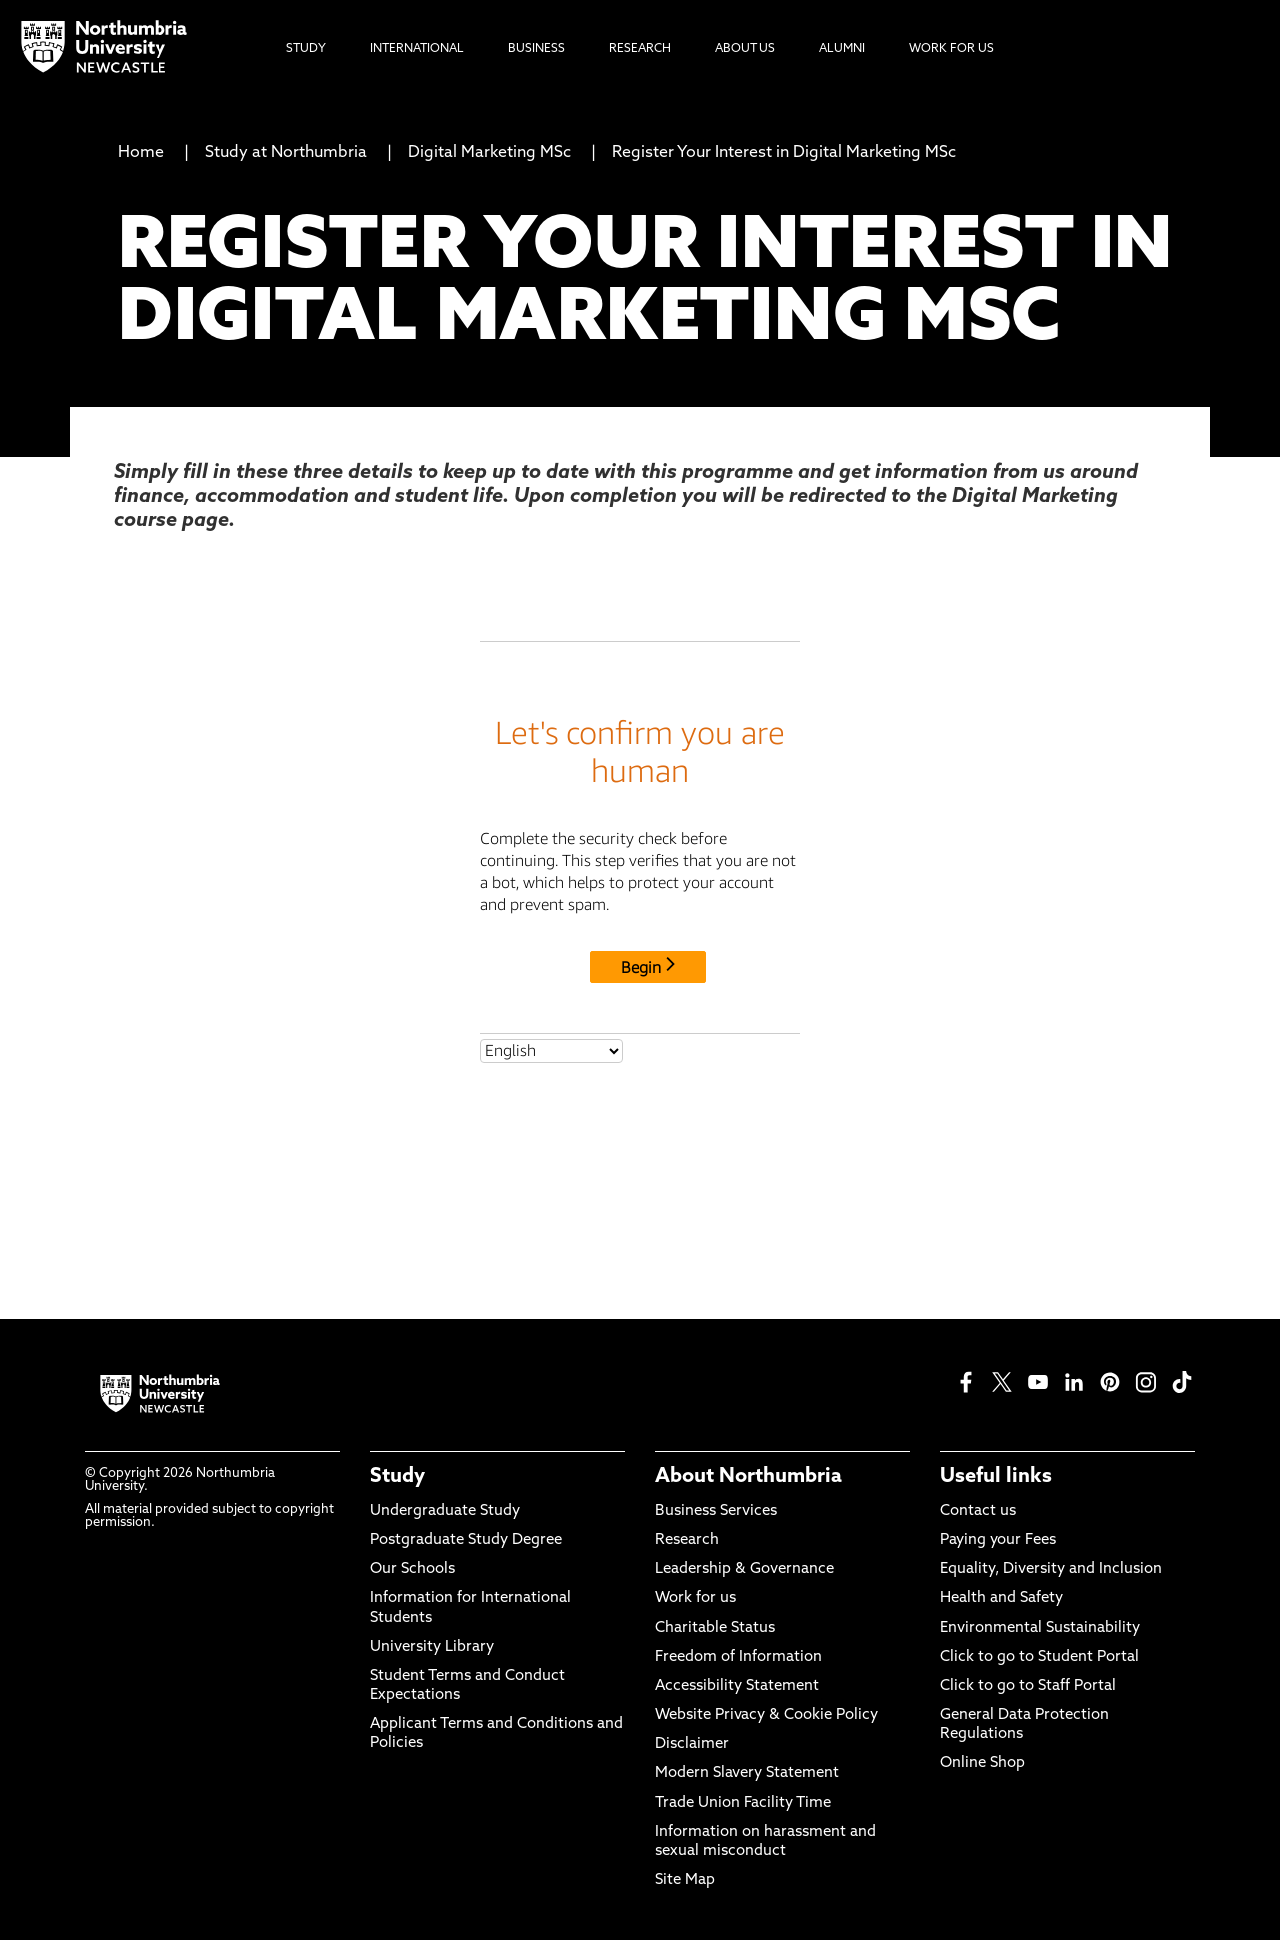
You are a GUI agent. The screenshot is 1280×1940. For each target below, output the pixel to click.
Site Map (685, 1880)
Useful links (996, 1477)
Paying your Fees (998, 1540)
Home (141, 153)
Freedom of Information (738, 1657)
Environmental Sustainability (1040, 1628)
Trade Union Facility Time (743, 1803)
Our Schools (412, 1569)
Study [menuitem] (306, 49)
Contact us (978, 1511)
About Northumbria (748, 1477)
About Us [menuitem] (745, 49)
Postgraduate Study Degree (466, 1540)
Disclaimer (692, 1744)
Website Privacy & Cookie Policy (766, 1715)
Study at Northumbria (286, 153)
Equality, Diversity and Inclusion (1051, 1569)
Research (687, 1540)
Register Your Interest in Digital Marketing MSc (784, 153)
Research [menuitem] (640, 49)
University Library (432, 1647)
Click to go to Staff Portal (1028, 1686)
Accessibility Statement (737, 1686)
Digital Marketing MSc (489, 153)
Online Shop (982, 1763)
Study (397, 1477)
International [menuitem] (417, 49)
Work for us (695, 1598)
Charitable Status (715, 1628)
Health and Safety (1001, 1598)
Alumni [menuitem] (842, 49)
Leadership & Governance (744, 1569)
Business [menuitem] (536, 49)
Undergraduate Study (445, 1511)
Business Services (716, 1511)
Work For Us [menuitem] (951, 49)
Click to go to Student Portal (1039, 1657)
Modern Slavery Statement (747, 1773)
